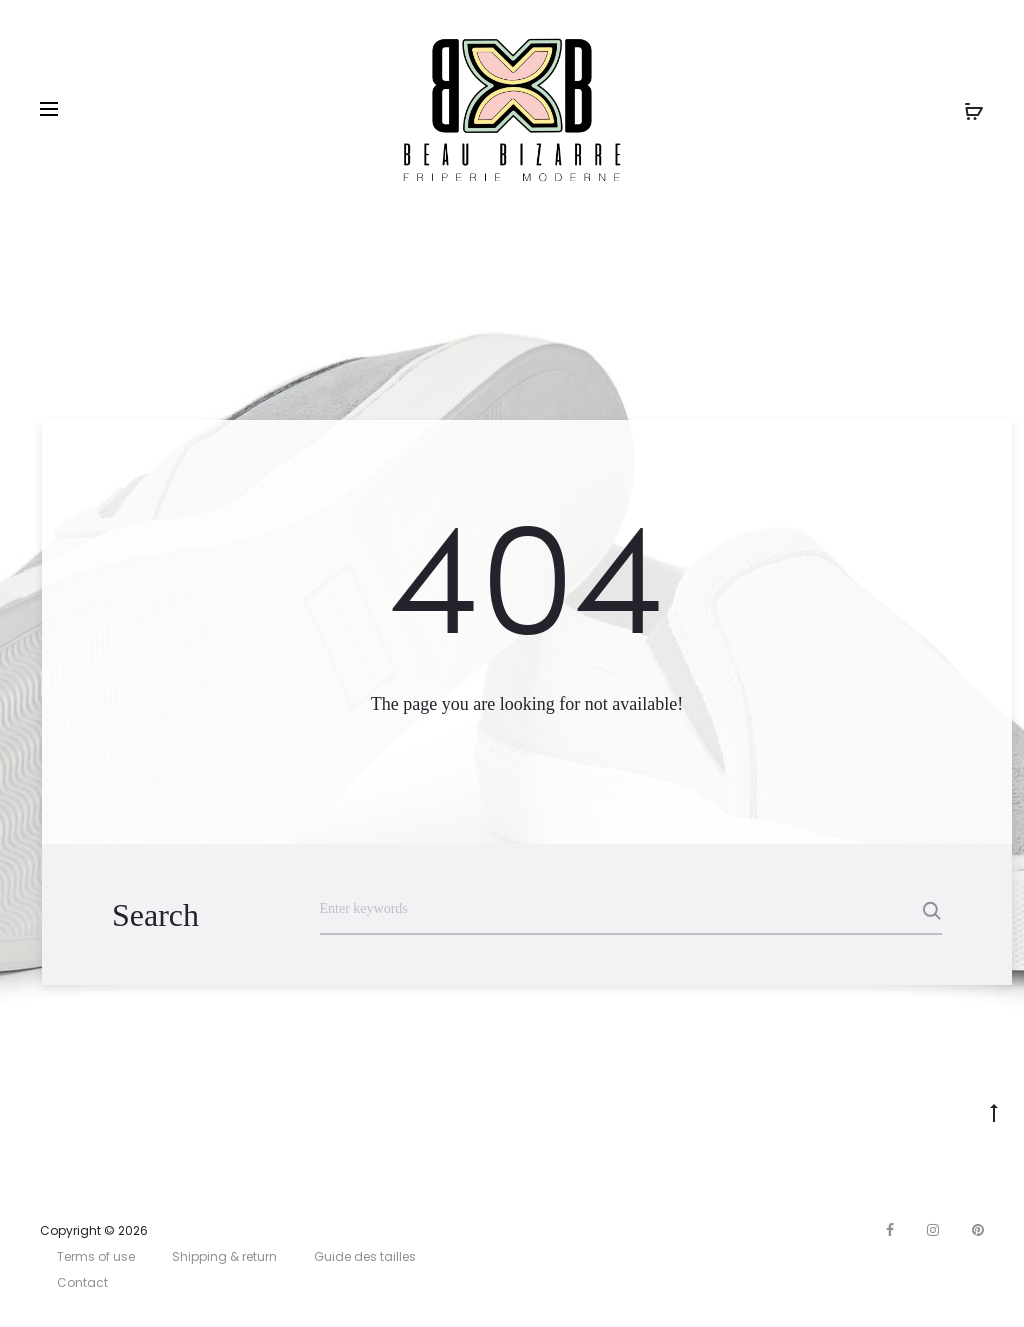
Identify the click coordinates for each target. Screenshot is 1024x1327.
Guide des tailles (365, 1256)
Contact (82, 1282)
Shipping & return (224, 1256)
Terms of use (96, 1256)
